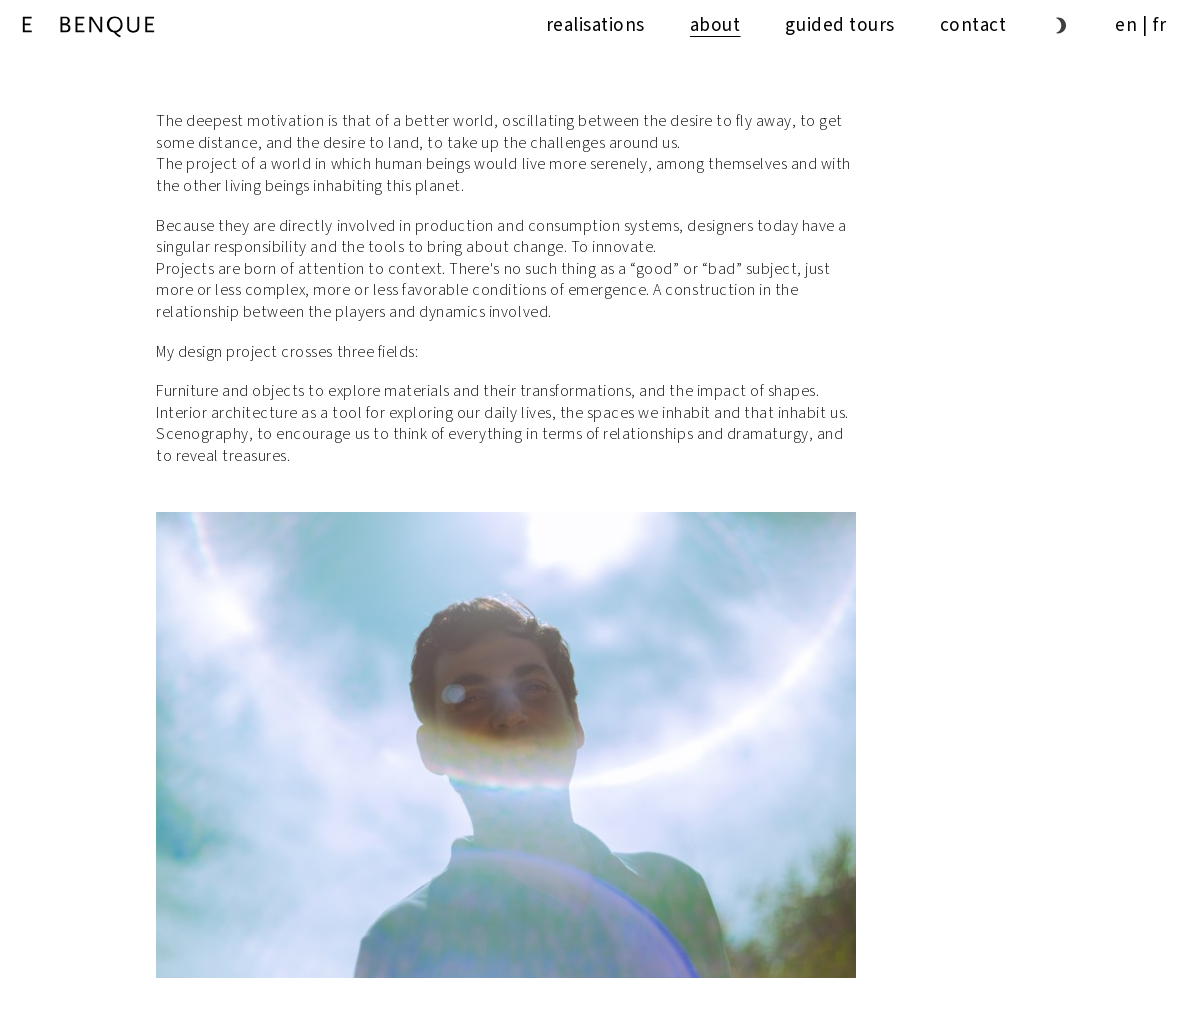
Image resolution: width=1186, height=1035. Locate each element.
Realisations (595, 25)
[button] (1060, 25)
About (715, 25)
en (1126, 25)
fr (1159, 25)
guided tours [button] (839, 25)
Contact (973, 25)
